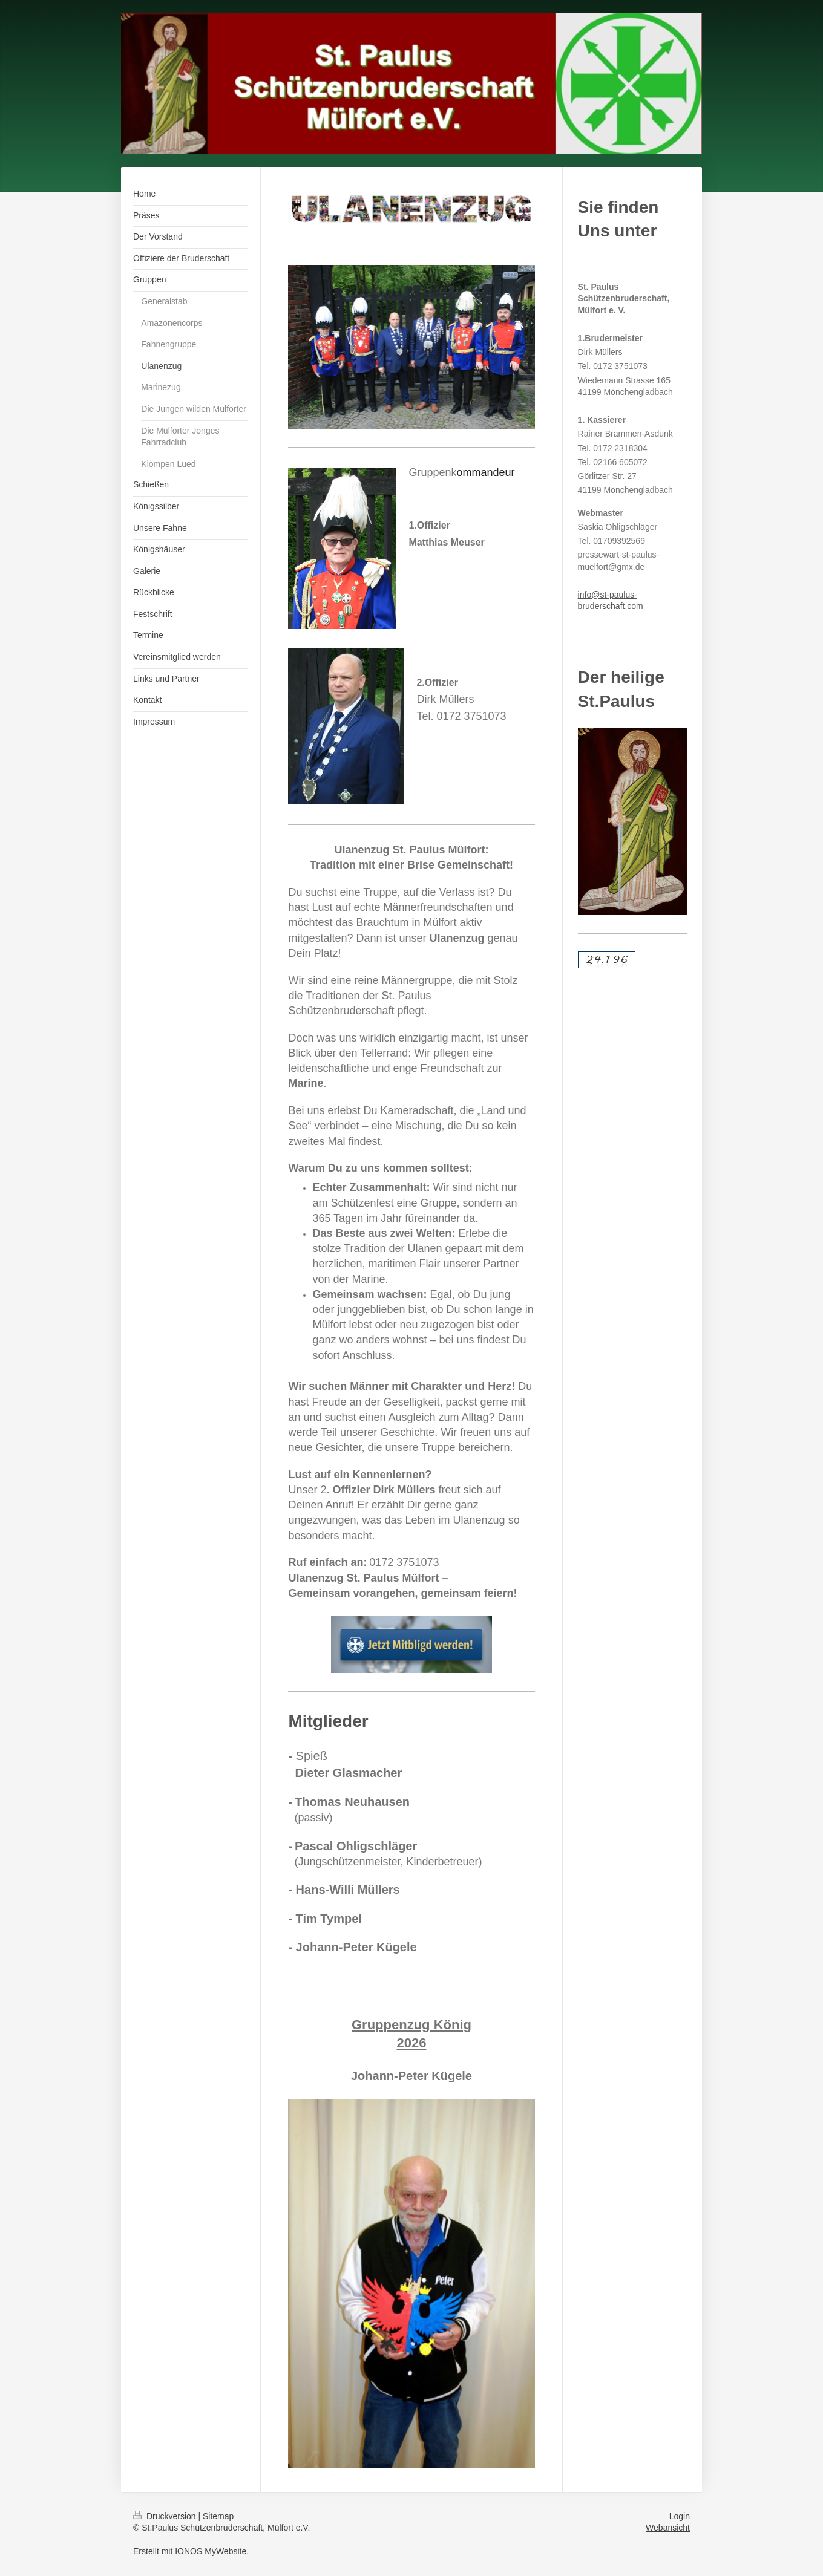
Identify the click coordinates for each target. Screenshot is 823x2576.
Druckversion (165, 2516)
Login (679, 2516)
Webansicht (668, 2527)
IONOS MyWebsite (210, 2551)
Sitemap (218, 2516)
